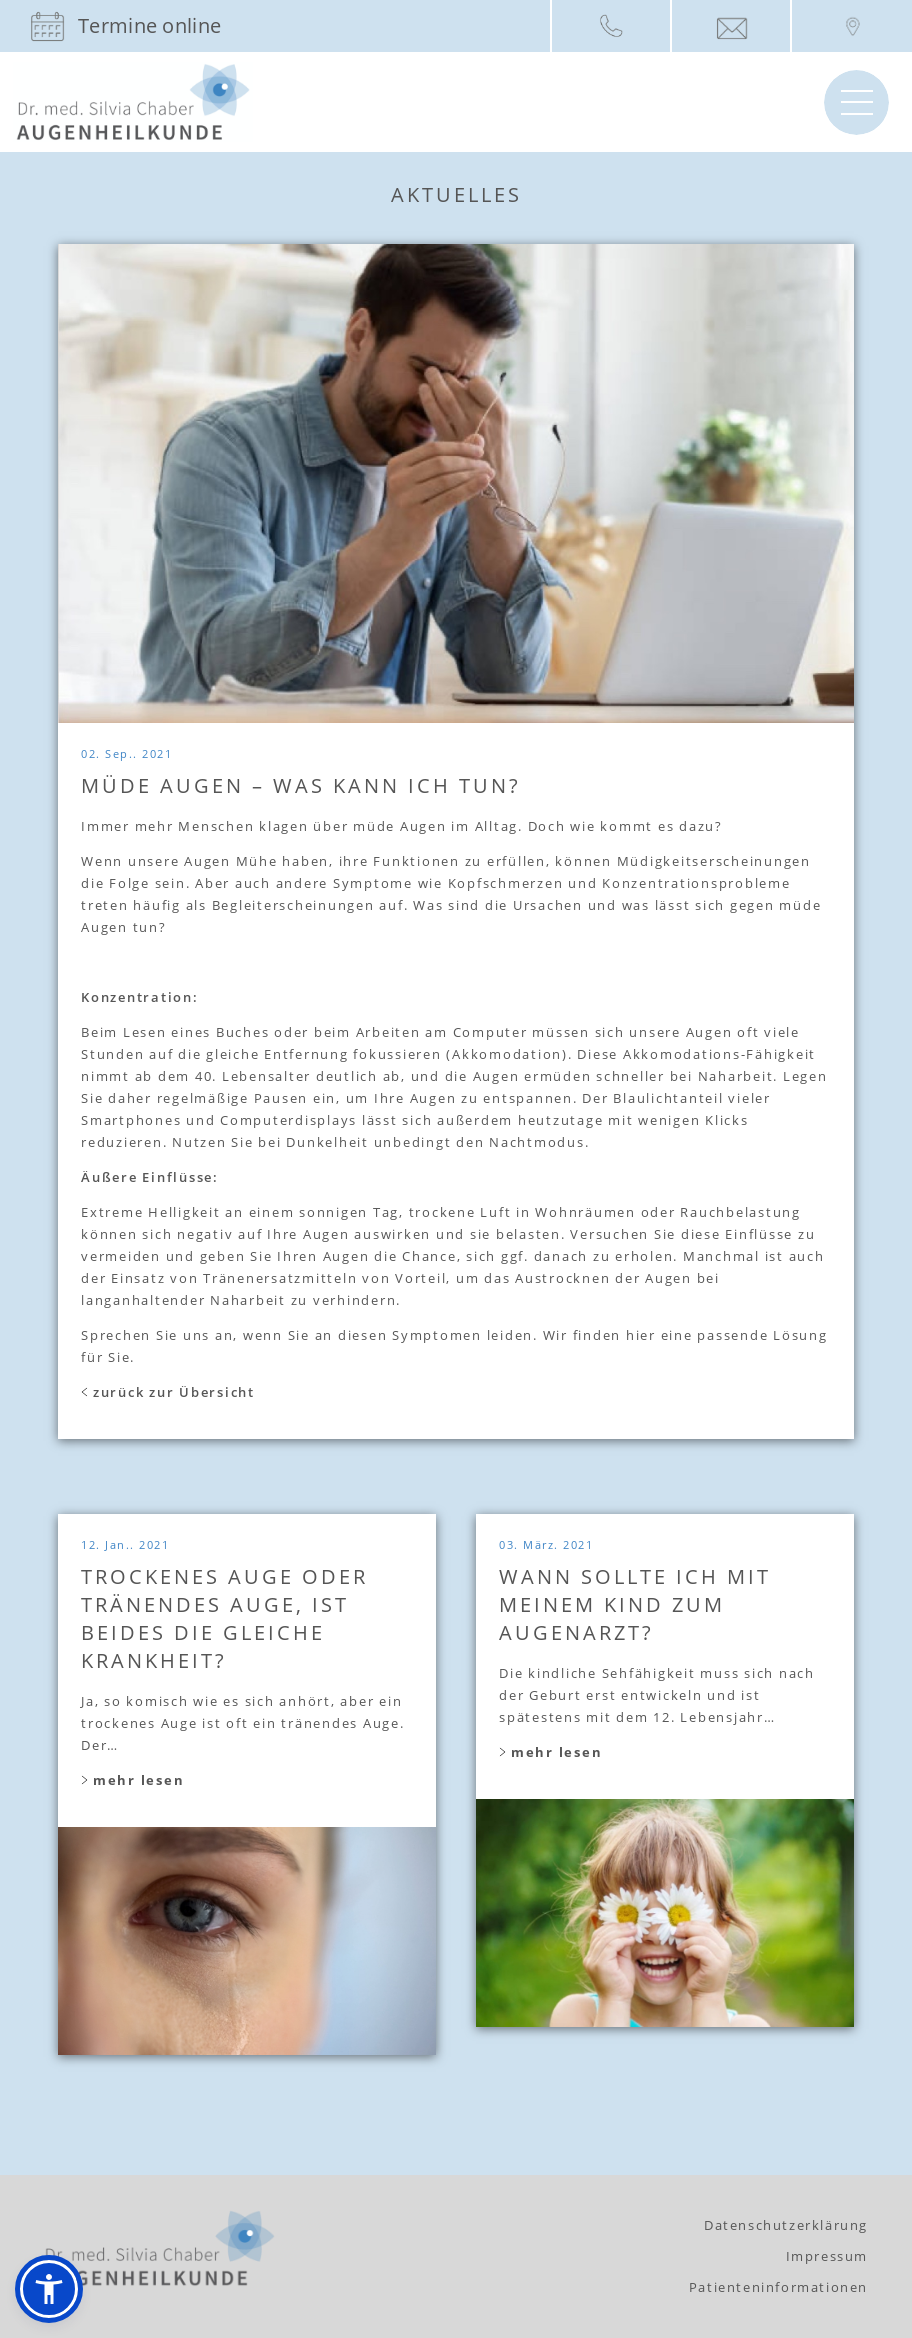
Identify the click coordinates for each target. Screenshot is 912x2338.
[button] (49, 2289)
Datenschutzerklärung (786, 2225)
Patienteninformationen (778, 2287)
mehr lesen (132, 1780)
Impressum (827, 2256)
